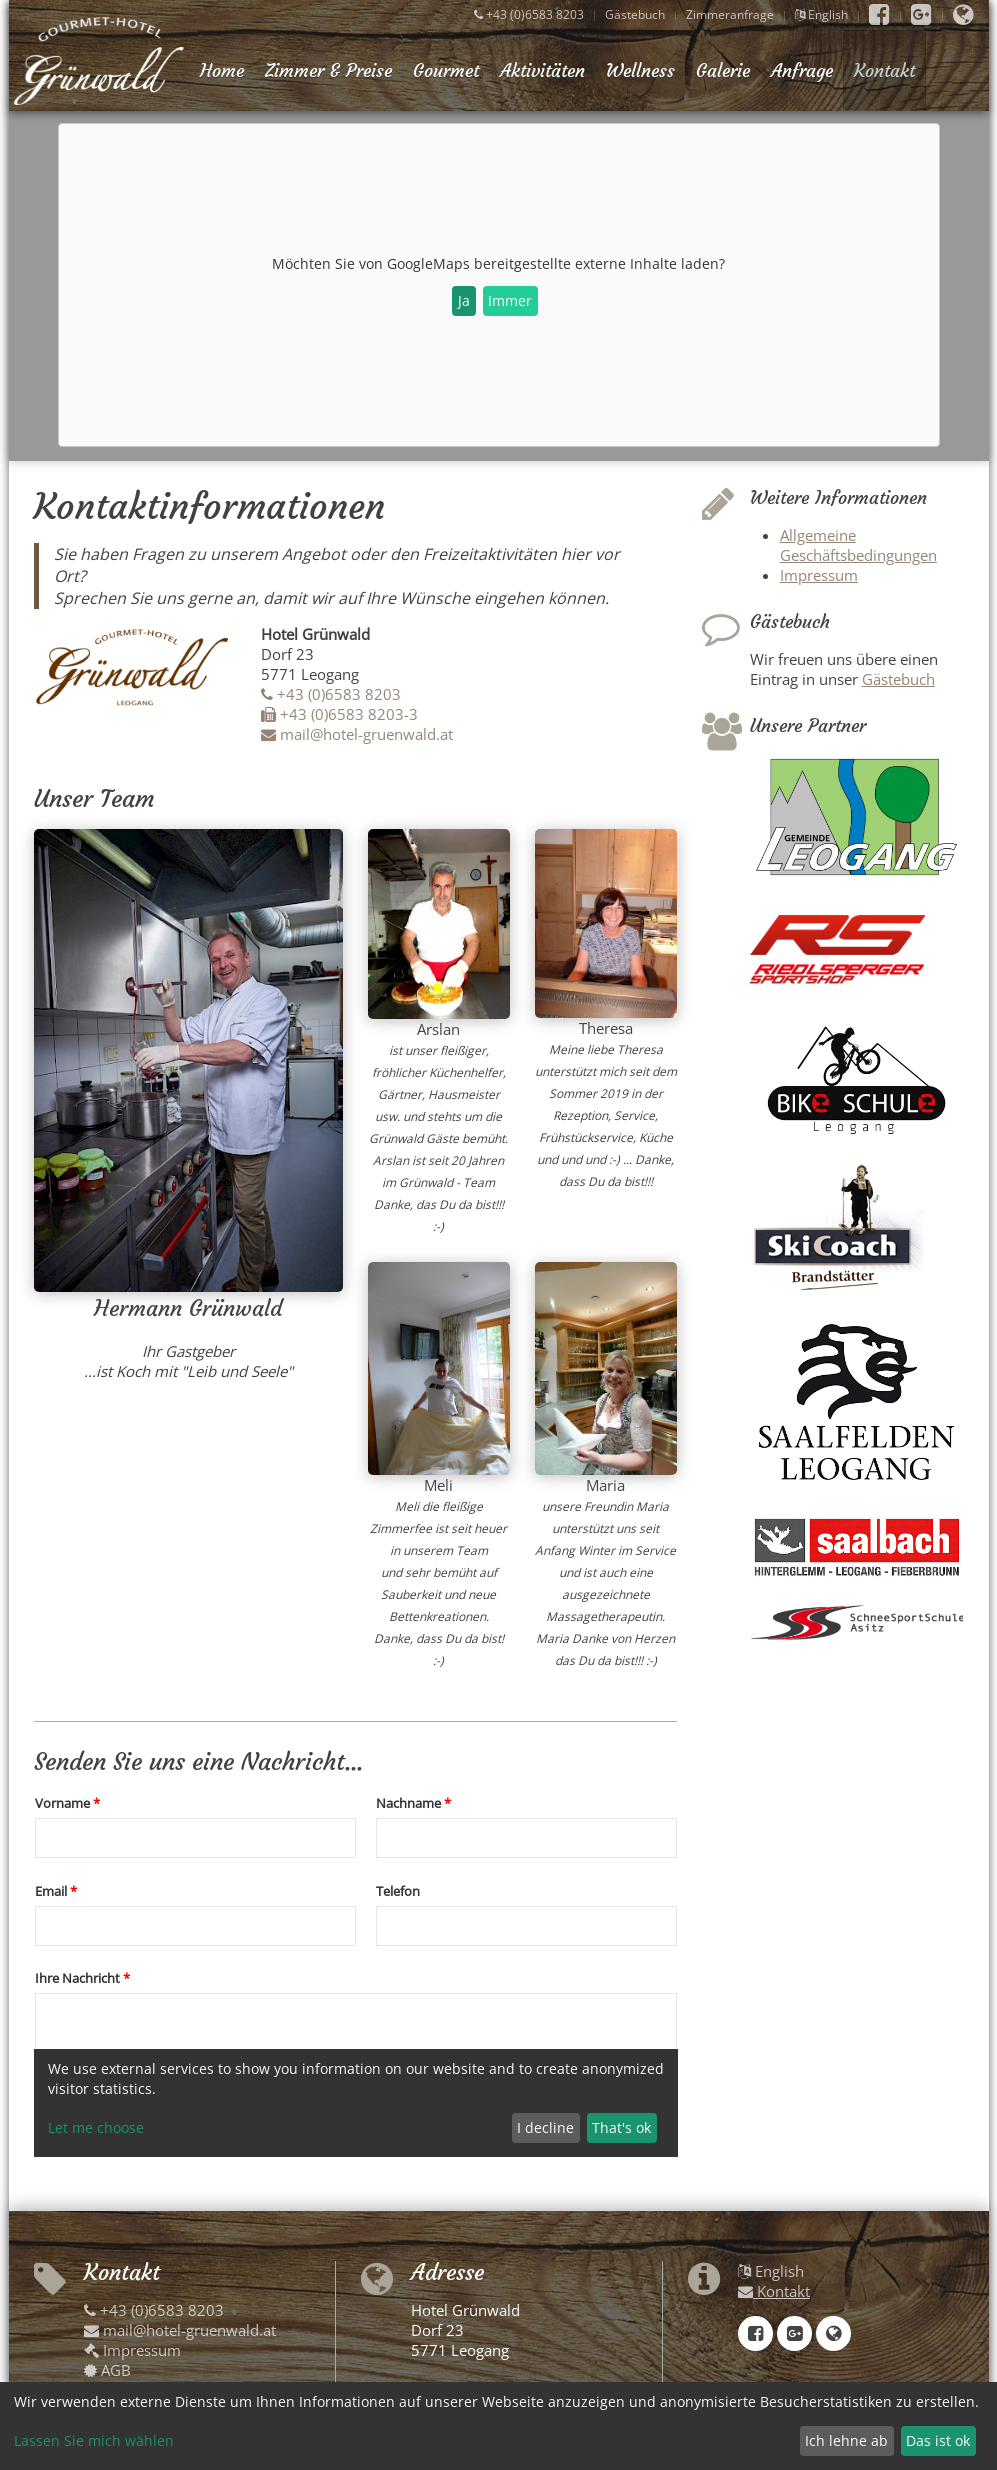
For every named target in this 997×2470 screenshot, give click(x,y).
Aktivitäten (542, 70)
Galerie (723, 70)
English (821, 14)
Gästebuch (635, 14)
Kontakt (884, 70)
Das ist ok (938, 2440)
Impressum (819, 575)
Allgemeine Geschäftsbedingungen (858, 545)
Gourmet (446, 70)
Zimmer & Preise (328, 70)
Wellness (640, 70)
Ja (464, 300)
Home (222, 70)
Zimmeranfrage (730, 14)
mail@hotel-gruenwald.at (357, 734)
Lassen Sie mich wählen (94, 2440)
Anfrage (802, 70)
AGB (107, 2370)
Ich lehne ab (846, 2440)
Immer (510, 300)
